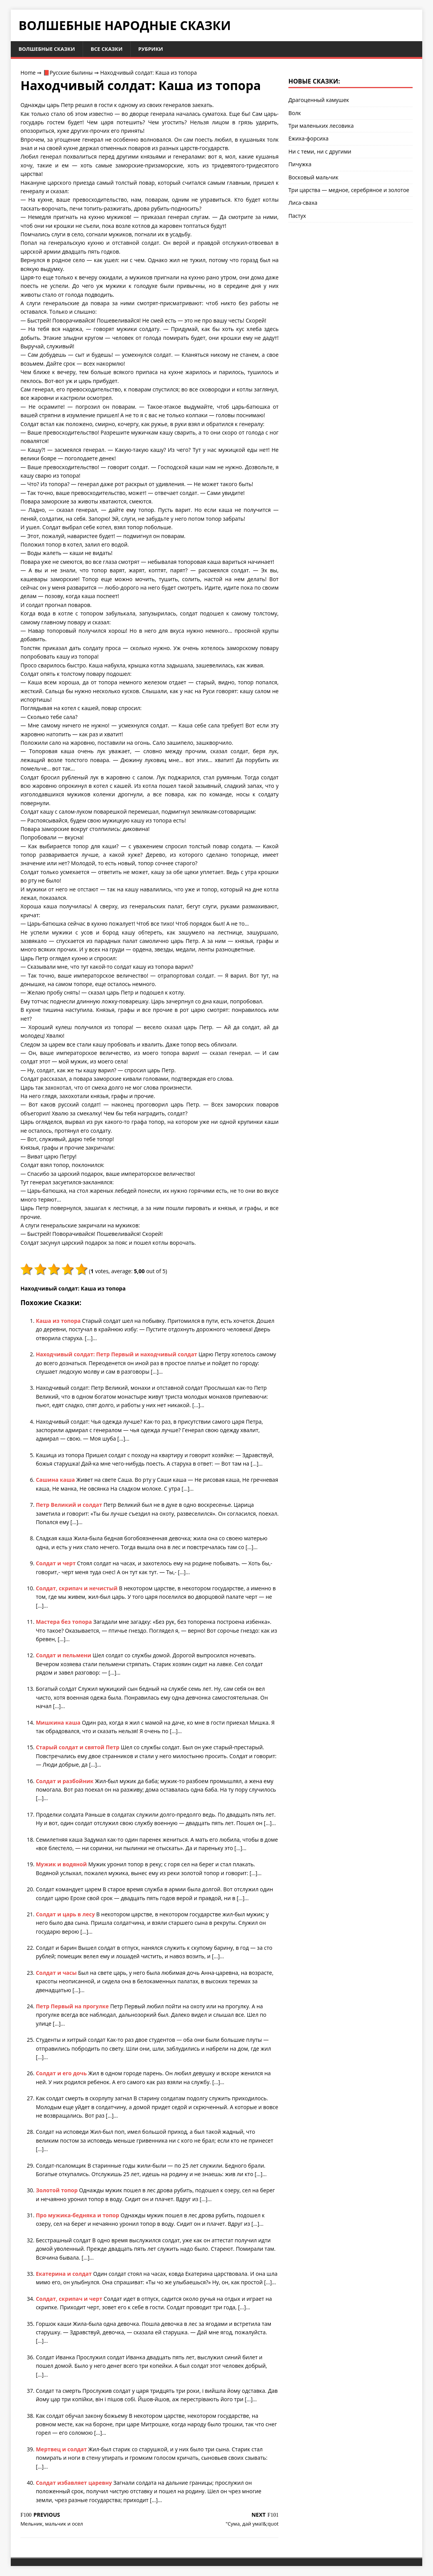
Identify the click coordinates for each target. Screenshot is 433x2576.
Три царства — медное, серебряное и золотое (348, 190)
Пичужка (299, 165)
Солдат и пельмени (64, 1656)
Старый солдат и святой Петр (78, 1748)
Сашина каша (56, 1480)
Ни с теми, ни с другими (319, 151)
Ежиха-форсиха (308, 139)
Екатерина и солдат (64, 2274)
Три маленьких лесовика (321, 126)
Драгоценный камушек (318, 100)
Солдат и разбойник (65, 1781)
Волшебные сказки (48, 49)
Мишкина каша (59, 1723)
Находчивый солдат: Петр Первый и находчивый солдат (117, 1354)
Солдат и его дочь (62, 2074)
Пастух (297, 216)
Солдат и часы (57, 1973)
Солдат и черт (56, 1563)
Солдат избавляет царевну (74, 2483)
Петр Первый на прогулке (73, 2006)
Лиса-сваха (302, 203)
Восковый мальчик (313, 177)
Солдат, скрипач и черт (69, 2299)
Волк (294, 113)
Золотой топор (57, 2191)
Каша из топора (59, 1321)
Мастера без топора (64, 1622)
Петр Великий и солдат (69, 1505)
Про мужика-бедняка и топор (78, 2215)
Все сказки (111, 49)
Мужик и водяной (62, 1865)
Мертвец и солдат (62, 2449)
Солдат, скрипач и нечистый (77, 1588)
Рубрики (157, 49)
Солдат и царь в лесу (66, 1914)
